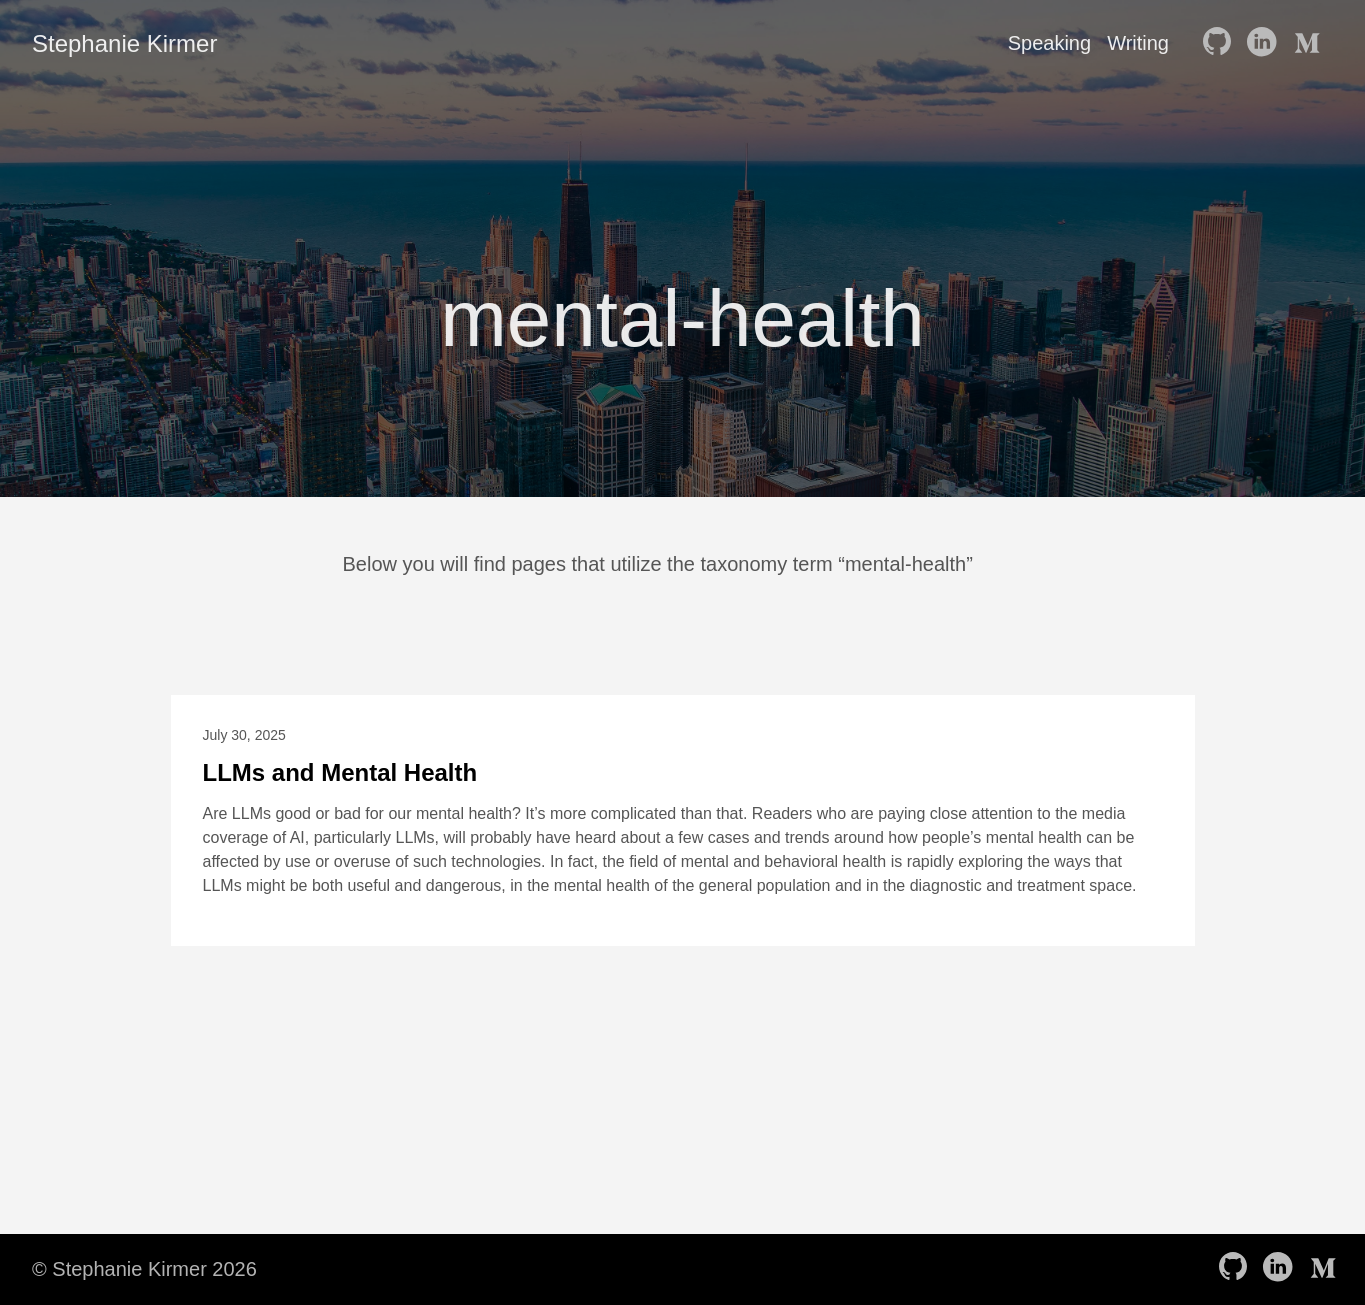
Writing (1138, 43)
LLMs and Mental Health (340, 772)
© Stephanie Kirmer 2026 (144, 1269)
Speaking (1049, 43)
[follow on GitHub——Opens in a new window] (1221, 43)
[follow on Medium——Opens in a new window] (1309, 43)
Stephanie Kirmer (124, 43)
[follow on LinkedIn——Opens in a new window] (1265, 43)
